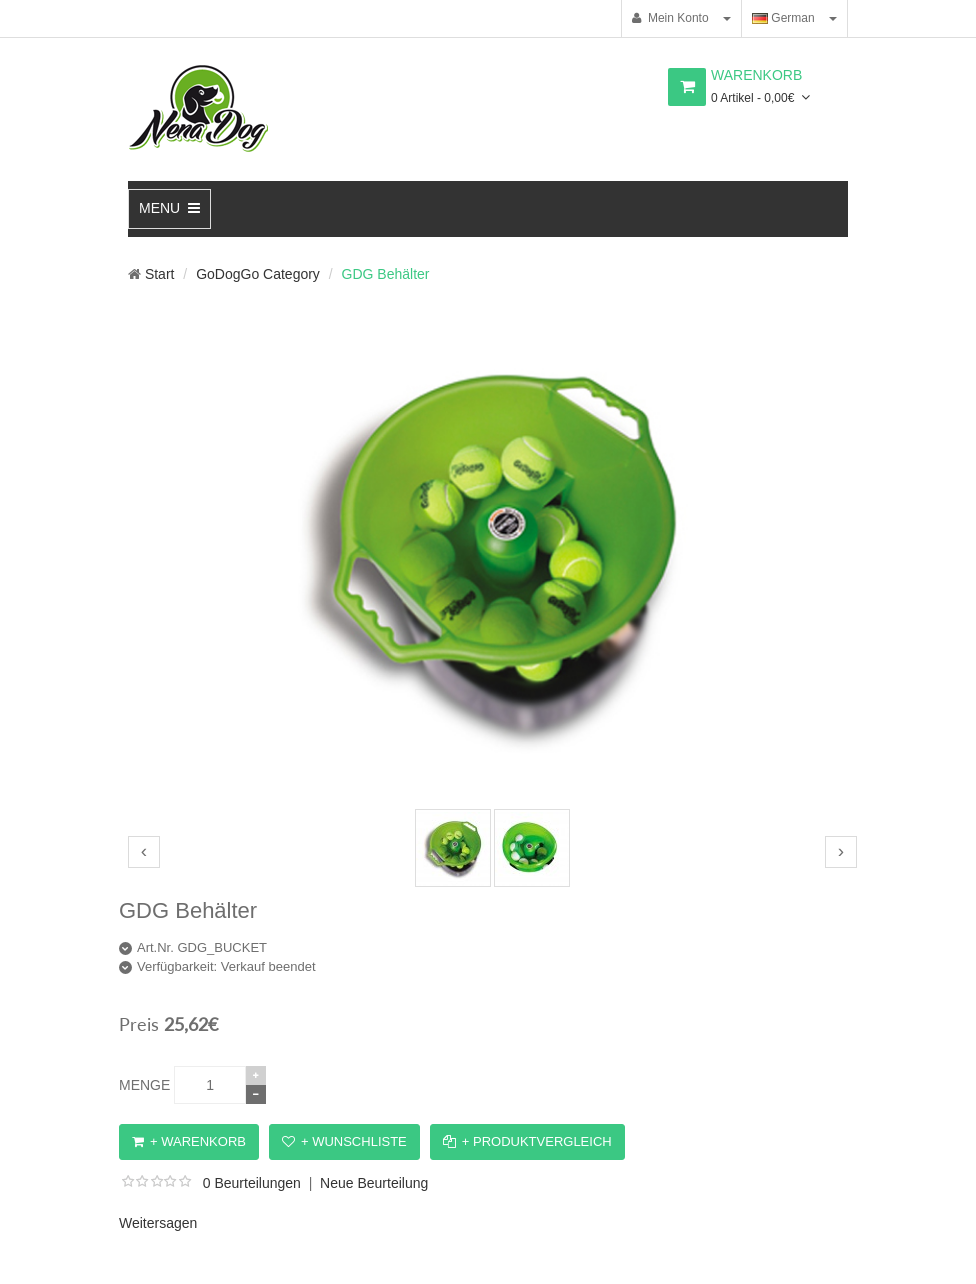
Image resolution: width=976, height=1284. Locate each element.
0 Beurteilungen (252, 1183)
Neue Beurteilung (374, 1183)
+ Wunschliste (344, 1141)
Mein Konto (670, 18)
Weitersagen (158, 1223)
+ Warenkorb (189, 1141)
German (783, 18)
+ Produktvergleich (527, 1141)
